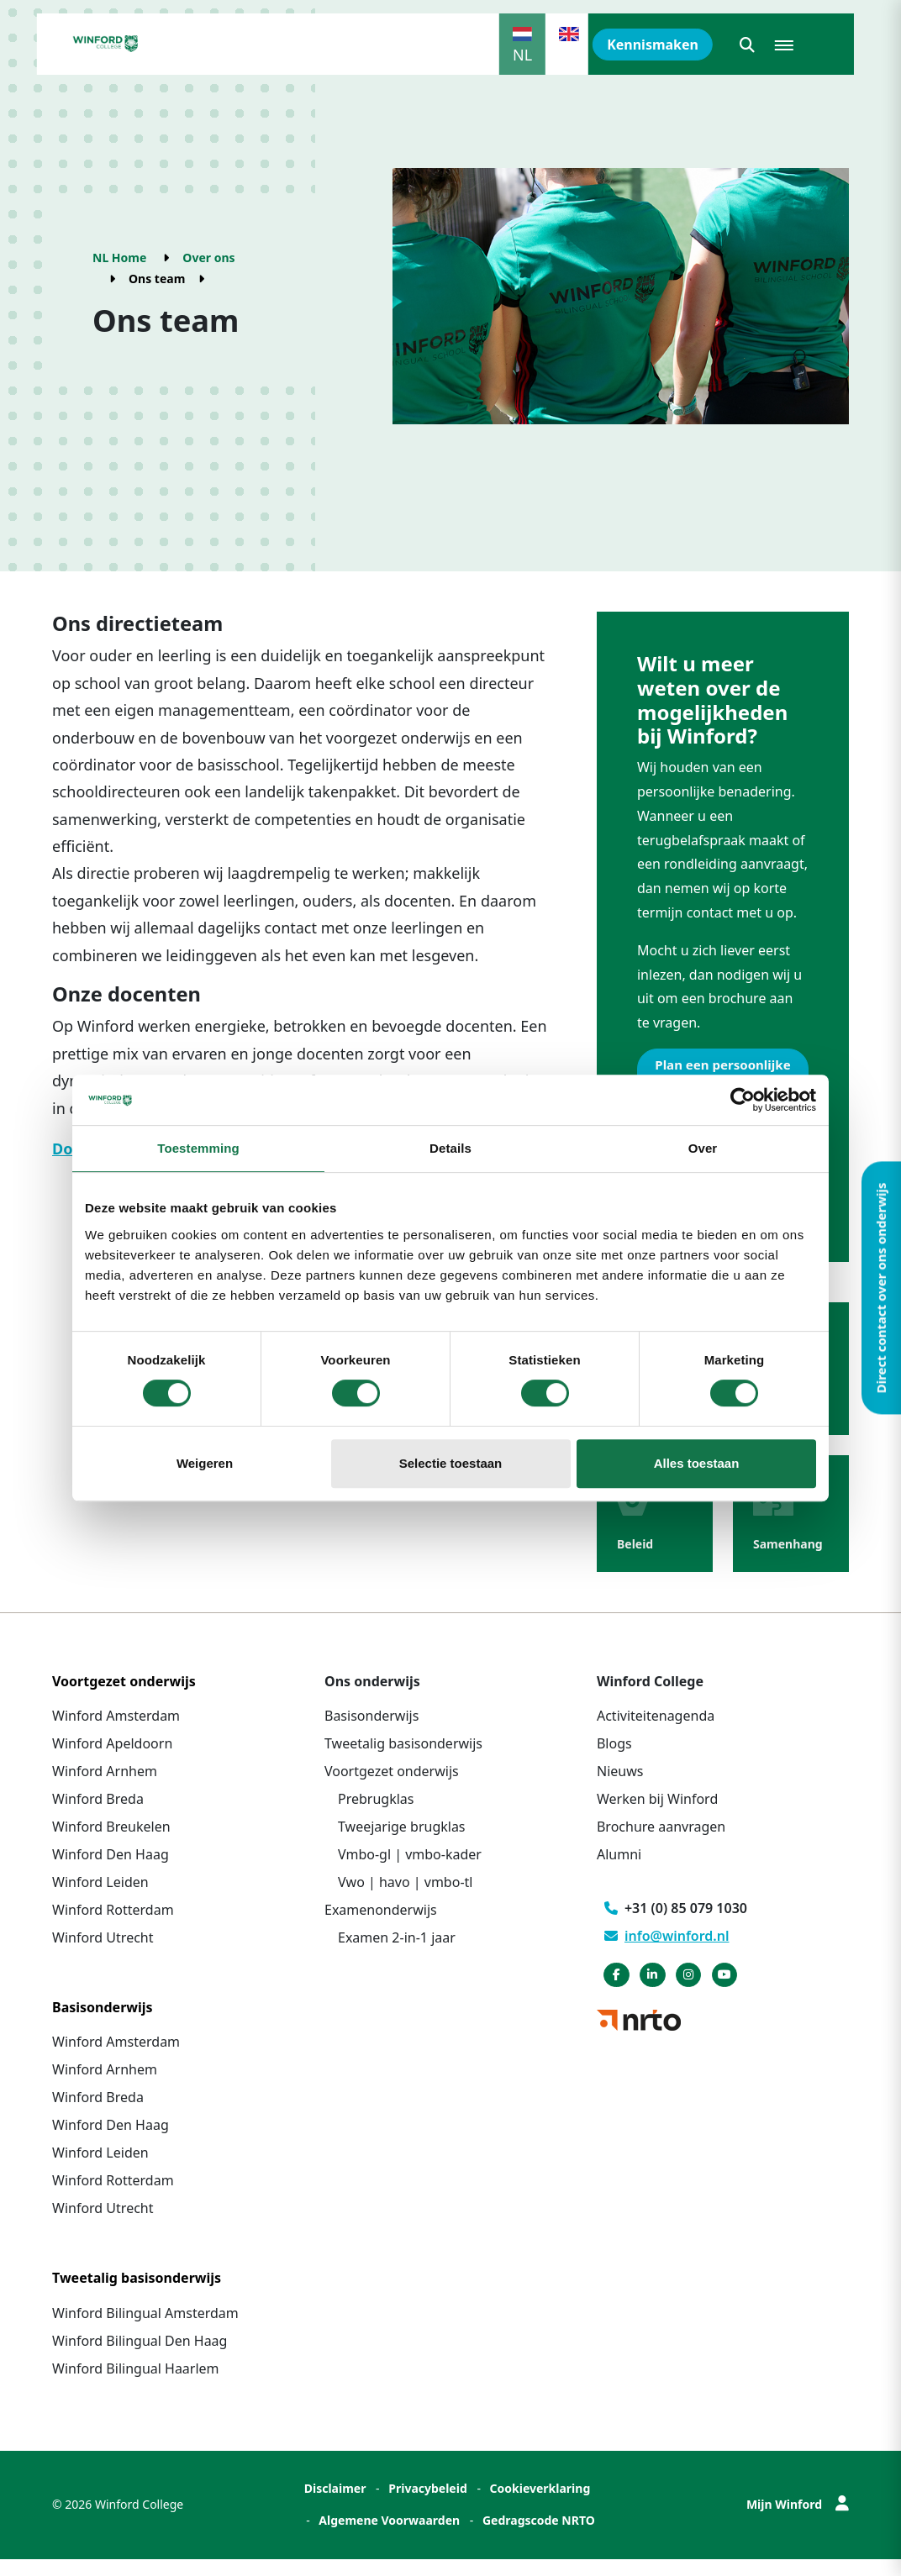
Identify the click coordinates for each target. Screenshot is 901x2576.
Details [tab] (450, 1148)
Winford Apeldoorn (112, 1760)
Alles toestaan (697, 1463)
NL (522, 55)
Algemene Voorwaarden (389, 2537)
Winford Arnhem (104, 1788)
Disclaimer (335, 2505)
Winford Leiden (100, 1899)
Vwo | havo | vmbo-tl (405, 1899)
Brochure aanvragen (661, 1843)
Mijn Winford (797, 2521)
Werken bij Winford (657, 1815)
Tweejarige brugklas (402, 1843)
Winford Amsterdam (116, 1732)
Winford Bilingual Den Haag (139, 2357)
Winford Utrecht (103, 1954)
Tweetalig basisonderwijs (403, 1760)
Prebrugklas (376, 1815)
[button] (747, 44)
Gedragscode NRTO (538, 2537)
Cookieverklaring (540, 2505)
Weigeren (205, 1463)
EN (569, 55)
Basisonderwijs (371, 1732)
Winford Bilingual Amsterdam (145, 2330)
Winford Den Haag (110, 1871)
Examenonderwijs (380, 1926)
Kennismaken (652, 44)
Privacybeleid (427, 2505)
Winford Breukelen (111, 1843)
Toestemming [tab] (198, 1148)
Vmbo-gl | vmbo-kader (410, 1871)
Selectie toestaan (451, 1463)
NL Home (119, 257)
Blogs (614, 1760)
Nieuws (620, 1788)
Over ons (208, 257)
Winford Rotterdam (113, 1926)
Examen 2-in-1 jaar (397, 1954)
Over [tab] (703, 1148)
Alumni (619, 1871)
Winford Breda (98, 1815)
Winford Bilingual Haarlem (135, 2385)
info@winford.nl (667, 1952)
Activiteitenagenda (655, 1732)
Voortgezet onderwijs (391, 1788)
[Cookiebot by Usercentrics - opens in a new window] (742, 1099)
